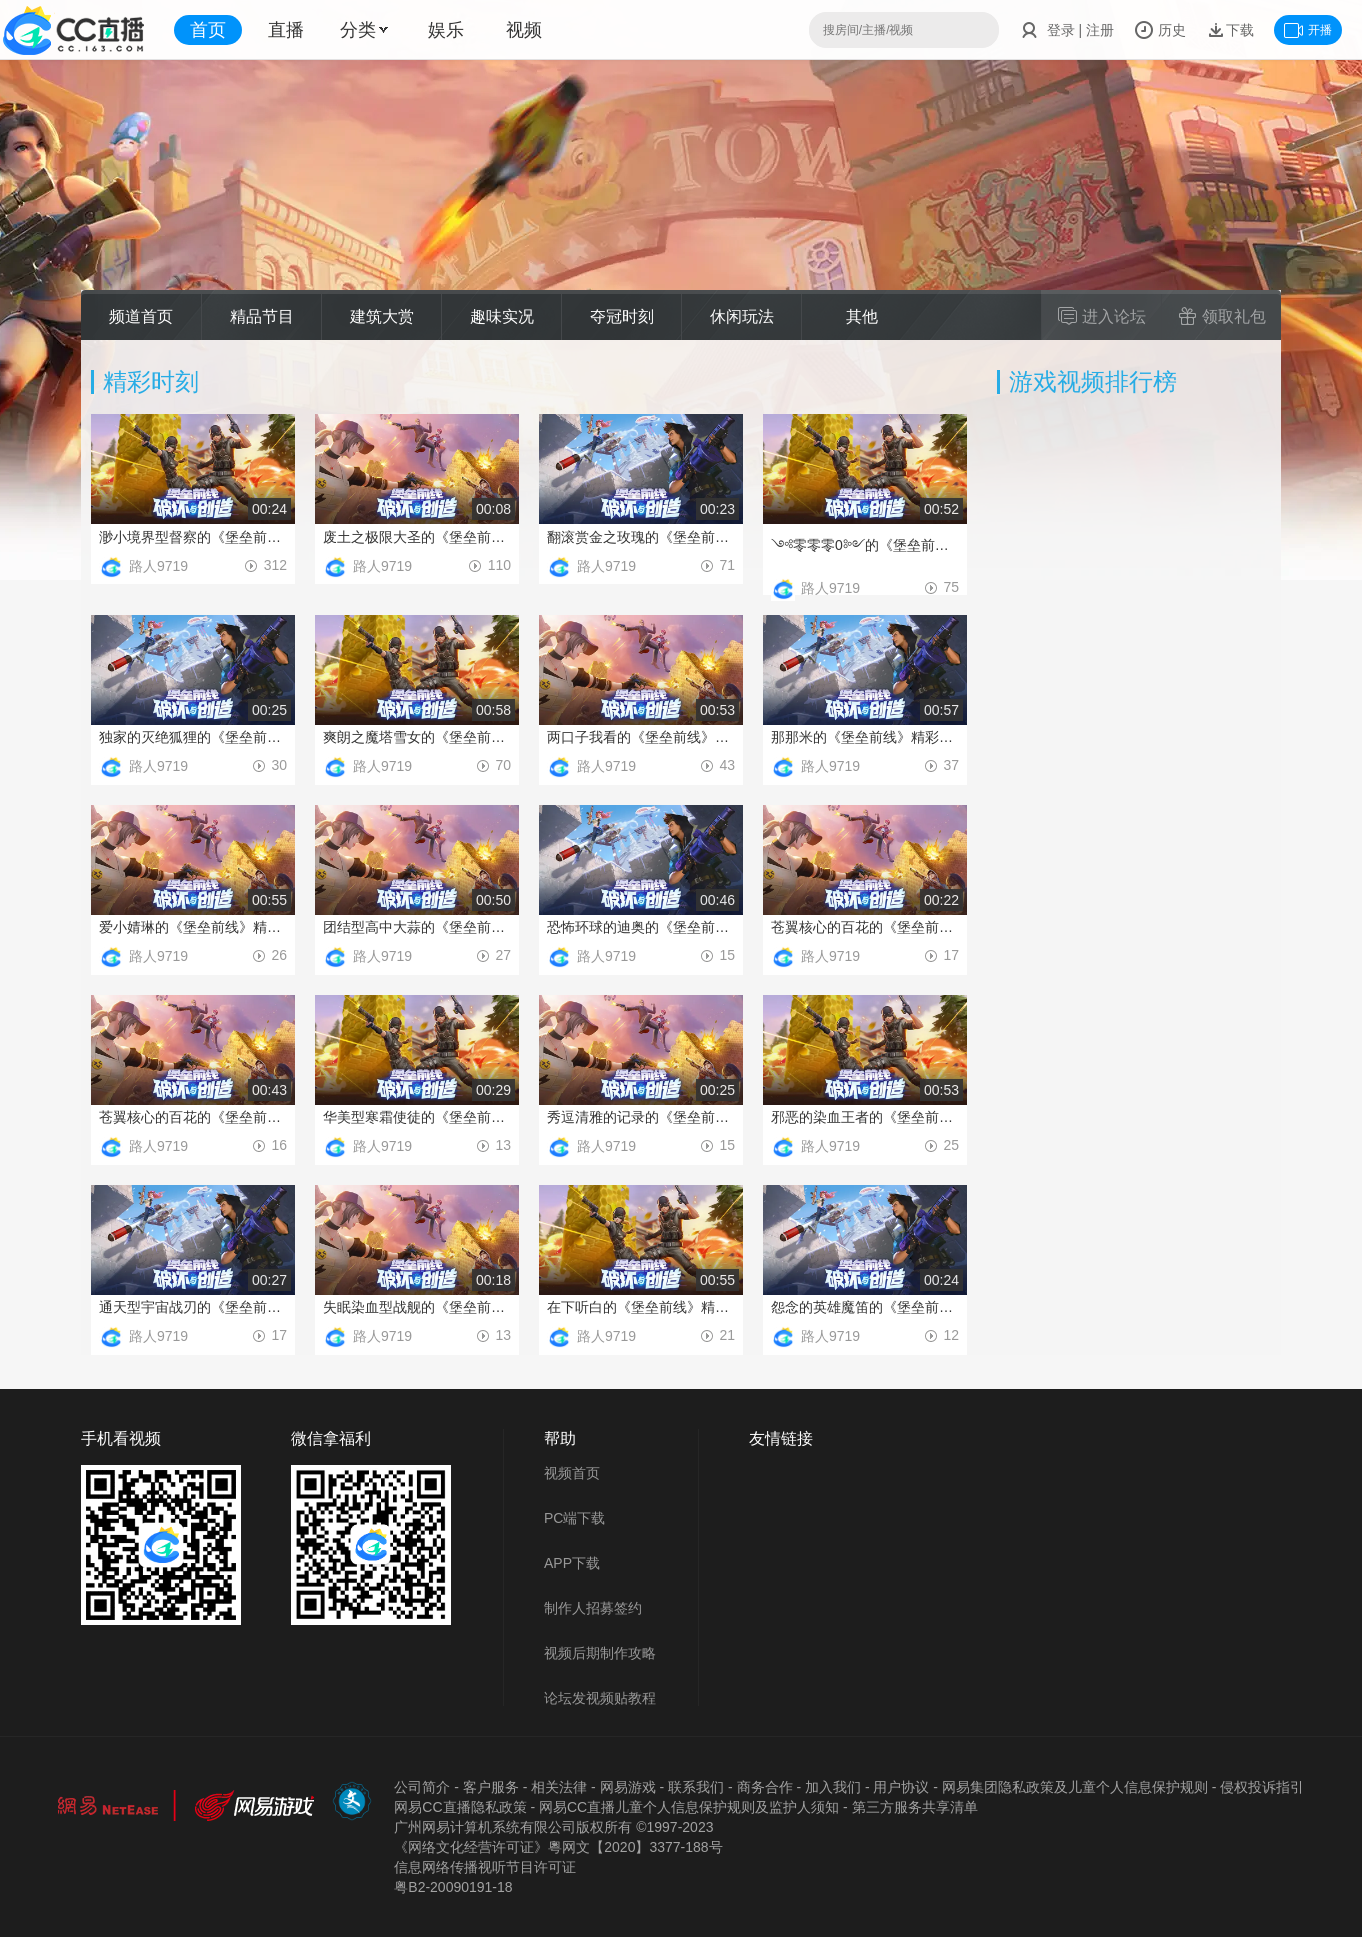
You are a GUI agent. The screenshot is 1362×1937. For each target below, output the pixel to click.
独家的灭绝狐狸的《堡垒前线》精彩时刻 (193, 737)
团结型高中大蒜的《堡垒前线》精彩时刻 (417, 927)
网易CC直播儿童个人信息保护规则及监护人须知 (689, 1807)
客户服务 (491, 1787)
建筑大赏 (382, 316)
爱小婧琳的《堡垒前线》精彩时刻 (193, 927)
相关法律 (559, 1787)
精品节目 (262, 316)
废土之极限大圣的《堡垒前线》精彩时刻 (417, 537)
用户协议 (901, 1787)
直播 (286, 30)
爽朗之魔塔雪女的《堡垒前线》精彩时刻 (417, 737)
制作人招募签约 (593, 1608)
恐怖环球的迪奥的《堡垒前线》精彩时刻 (641, 927)
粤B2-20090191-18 (453, 1887)
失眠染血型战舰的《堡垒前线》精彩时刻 (417, 1307)
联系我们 (696, 1787)
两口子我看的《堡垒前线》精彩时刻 (641, 737)
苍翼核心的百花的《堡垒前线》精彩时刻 (865, 927)
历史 (1160, 30)
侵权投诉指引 (1262, 1787)
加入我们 (833, 1787)
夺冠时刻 (622, 316)
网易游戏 (628, 1787)
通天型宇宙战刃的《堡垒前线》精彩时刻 (193, 1307)
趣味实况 (502, 316)
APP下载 (572, 1563)
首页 (208, 30)
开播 (1308, 30)
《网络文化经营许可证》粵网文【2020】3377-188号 (558, 1847)
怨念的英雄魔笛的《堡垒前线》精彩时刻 (865, 1307)
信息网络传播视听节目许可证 (485, 1867)
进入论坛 (1102, 316)
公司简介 (422, 1787)
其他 (862, 316)
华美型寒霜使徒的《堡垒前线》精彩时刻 (417, 1117)
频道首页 (141, 316)
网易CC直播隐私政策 (460, 1807)
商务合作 (765, 1787)
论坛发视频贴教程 (600, 1698)
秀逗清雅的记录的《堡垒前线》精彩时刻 (641, 1117)
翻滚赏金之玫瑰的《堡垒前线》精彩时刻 (641, 537)
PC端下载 (574, 1518)
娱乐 (446, 30)
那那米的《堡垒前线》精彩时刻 (865, 737)
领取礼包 (1222, 316)
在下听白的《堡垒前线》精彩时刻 (641, 1307)
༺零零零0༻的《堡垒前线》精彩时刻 (865, 545)
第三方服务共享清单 (915, 1807)
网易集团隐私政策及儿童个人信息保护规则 (1075, 1787)
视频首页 (572, 1473)
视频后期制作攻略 (600, 1653)
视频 (524, 30)
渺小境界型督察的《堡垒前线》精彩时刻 (193, 537)
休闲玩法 (742, 316)
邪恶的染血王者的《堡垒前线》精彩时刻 (865, 1117)
